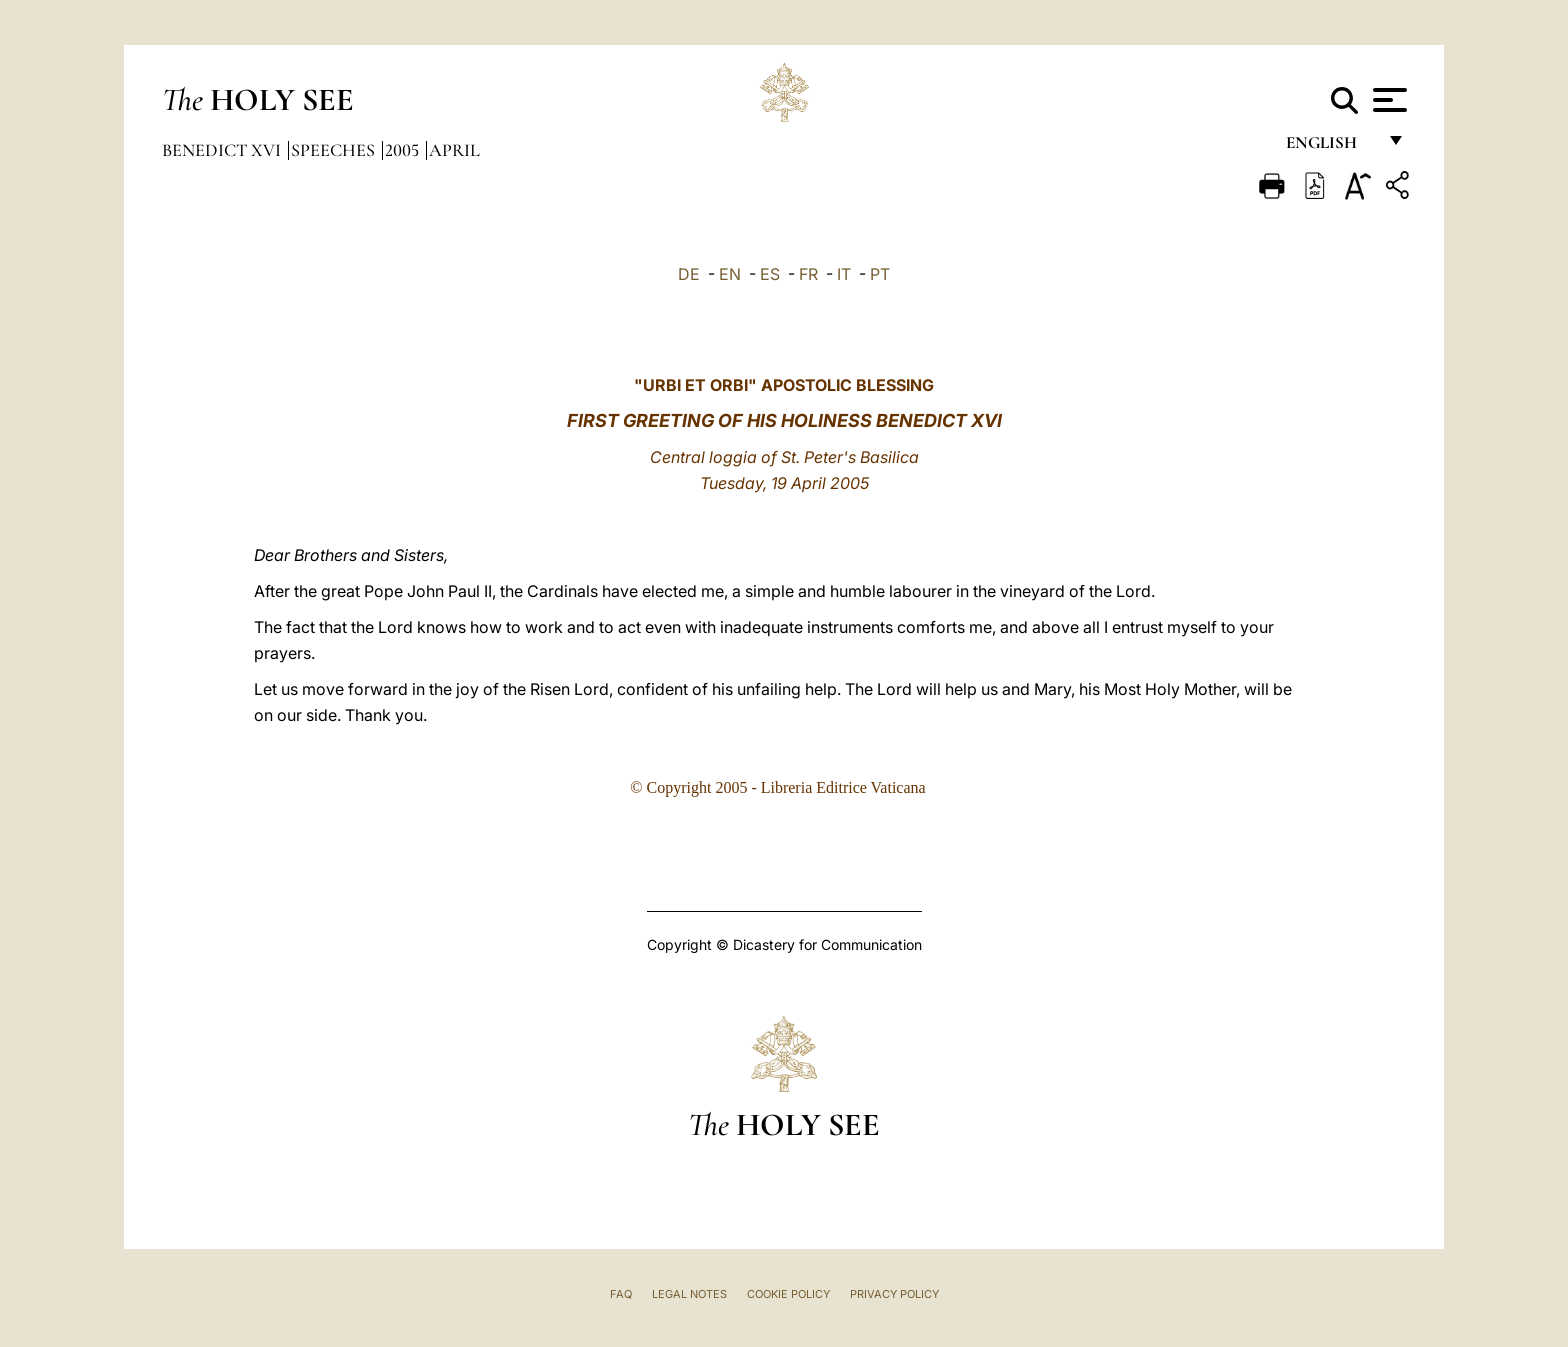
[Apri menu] (1387, 100)
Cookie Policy (788, 1294)
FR (808, 274)
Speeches (335, 150)
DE (689, 274)
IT (844, 274)
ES (770, 274)
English (1330, 147)
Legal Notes (689, 1294)
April (454, 150)
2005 (404, 150)
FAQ (621, 1294)
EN (730, 274)
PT (880, 274)
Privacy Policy (894, 1294)
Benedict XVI (223, 150)
